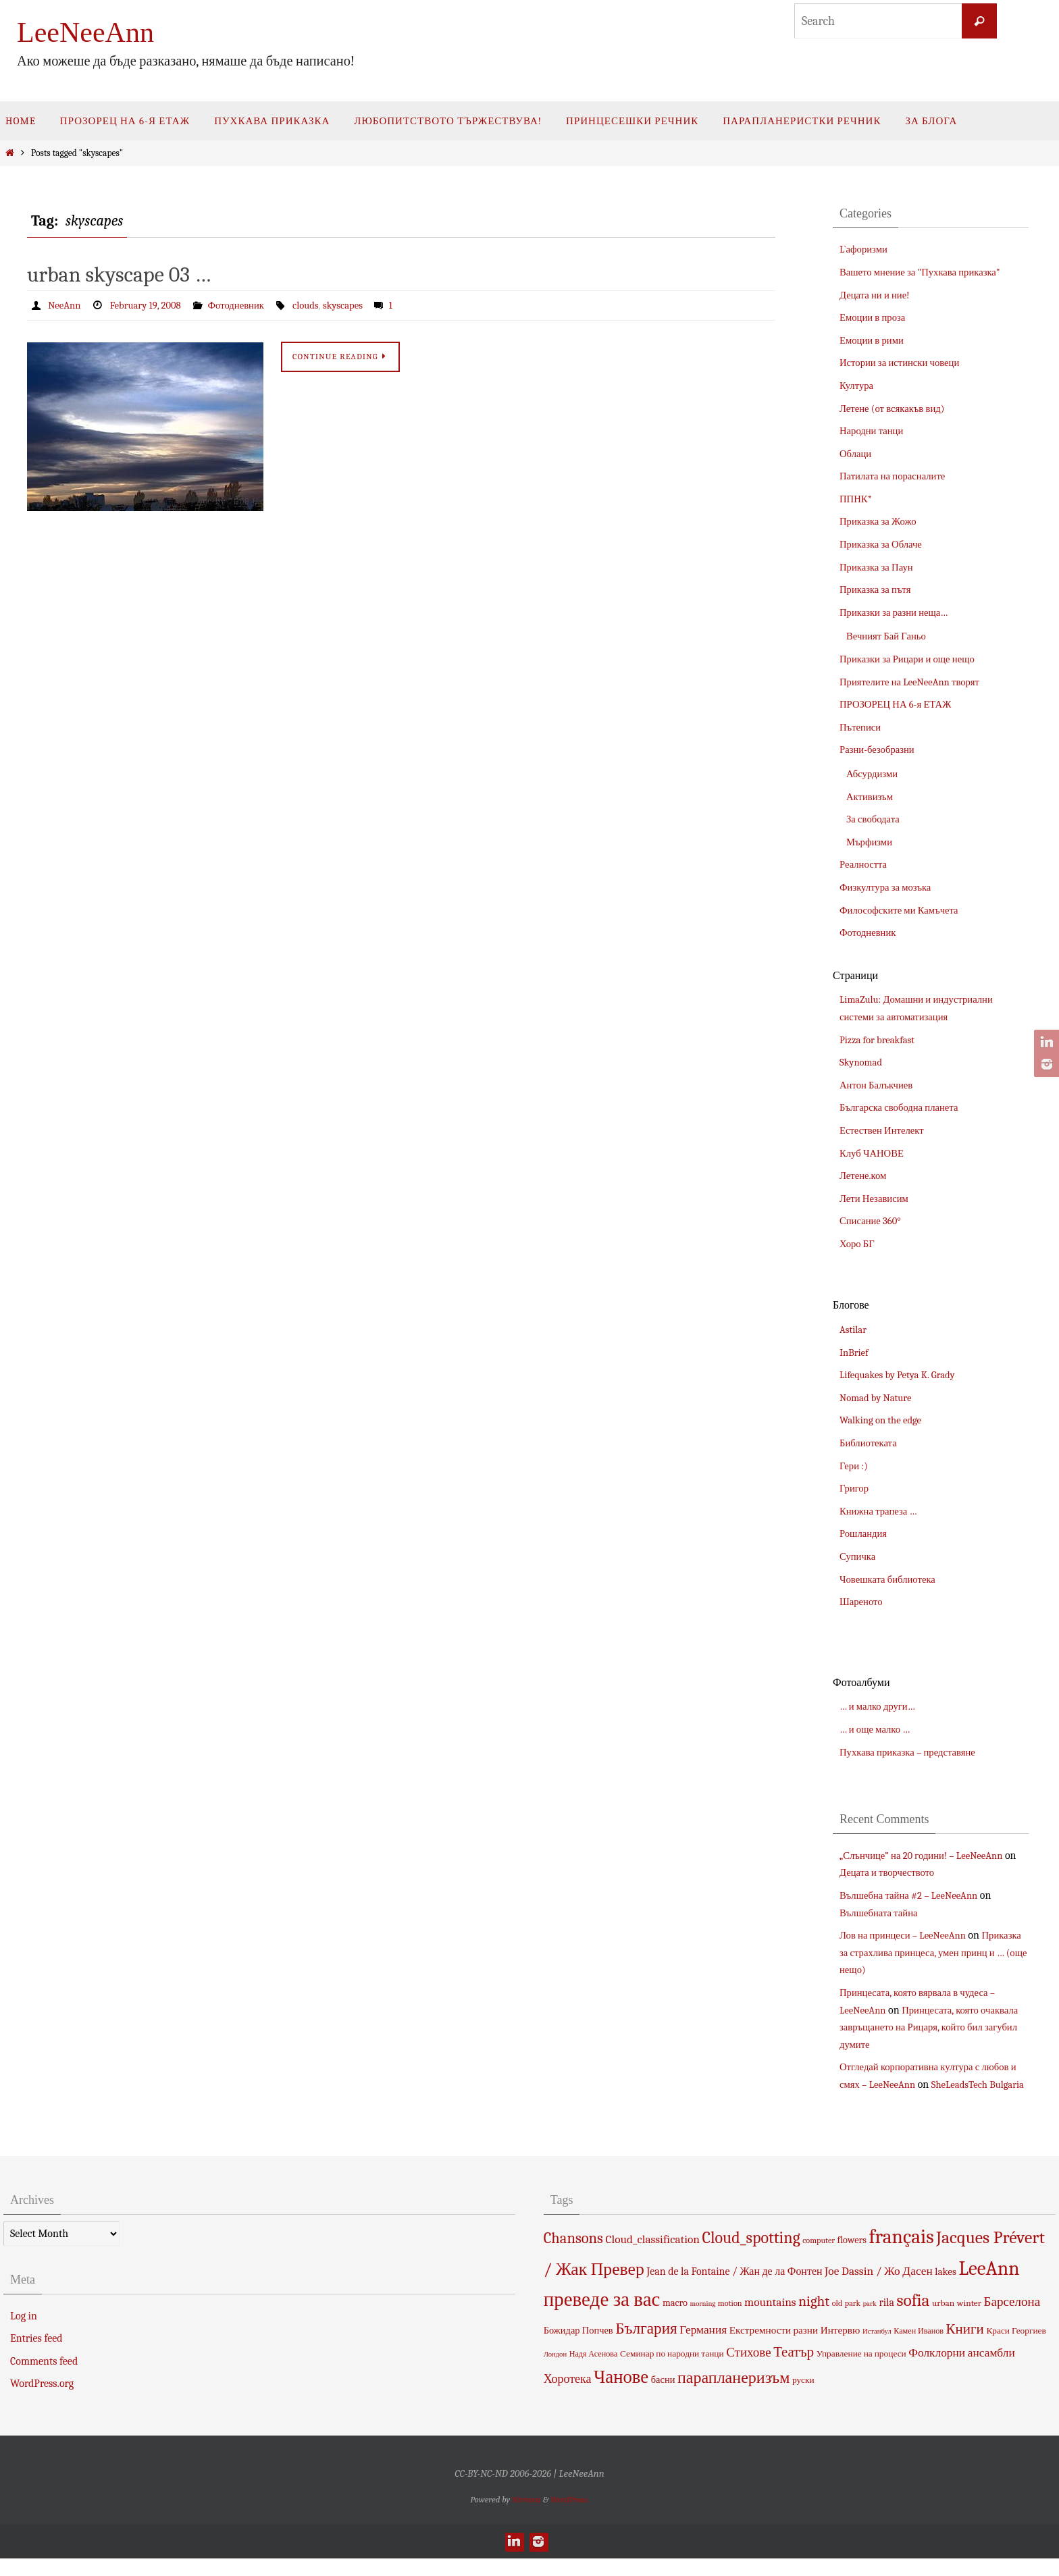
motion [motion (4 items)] (730, 2320)
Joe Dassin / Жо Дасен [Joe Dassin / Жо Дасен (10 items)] (879, 2288)
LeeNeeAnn (85, 32)
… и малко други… (881, 1706)
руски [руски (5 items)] (803, 2397)
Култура (858, 385)
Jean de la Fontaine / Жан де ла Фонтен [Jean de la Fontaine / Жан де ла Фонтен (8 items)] (734, 2289)
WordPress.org (42, 2401)
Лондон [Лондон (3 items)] (555, 2371)
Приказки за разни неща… (899, 612)
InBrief (855, 1352)
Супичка (859, 1556)
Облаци (857, 454)
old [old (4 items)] (837, 2320)
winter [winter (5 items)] (969, 2320)
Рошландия (866, 1533)
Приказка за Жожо (881, 521)
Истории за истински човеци (905, 363)
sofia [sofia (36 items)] (913, 2318)
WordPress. (569, 2516)
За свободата (875, 819)
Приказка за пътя (878, 589)
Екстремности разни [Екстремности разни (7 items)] (773, 2347)
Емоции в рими (874, 340)
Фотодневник (248, 305)
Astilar (854, 1329)
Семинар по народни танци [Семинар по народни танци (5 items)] (672, 2371)
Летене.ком (865, 1175)
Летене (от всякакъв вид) (897, 408)
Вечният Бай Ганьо (889, 636)
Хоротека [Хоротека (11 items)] (568, 2396)
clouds (321, 305)
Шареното (863, 1602)
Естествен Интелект (885, 1130)
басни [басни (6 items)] (663, 2397)
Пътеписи (862, 727)
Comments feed (44, 2378)
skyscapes (361, 305)
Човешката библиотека (892, 1579)
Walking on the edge (884, 1420)
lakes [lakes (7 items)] (945, 2289)
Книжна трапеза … (882, 1511)
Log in (23, 2333)
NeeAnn (66, 305)
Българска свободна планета (904, 1107)
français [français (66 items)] (901, 2254)
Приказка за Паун (880, 567)
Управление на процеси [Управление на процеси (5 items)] (861, 2371)
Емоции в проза (875, 317)
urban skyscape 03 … (119, 274)
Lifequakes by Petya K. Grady (902, 1375)
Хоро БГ (859, 1244)
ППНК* (857, 499)
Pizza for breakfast (880, 1040)
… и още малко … (878, 1729)
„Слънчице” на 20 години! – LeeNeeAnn (929, 1855)
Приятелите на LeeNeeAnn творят (916, 682)
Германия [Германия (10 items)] (703, 2346)
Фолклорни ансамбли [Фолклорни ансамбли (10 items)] (961, 2370)
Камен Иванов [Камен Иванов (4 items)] (919, 2347)
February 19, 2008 (151, 305)
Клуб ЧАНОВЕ (875, 1153)
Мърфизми (871, 842)
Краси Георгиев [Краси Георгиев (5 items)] (1016, 2347)
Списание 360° (873, 1221)
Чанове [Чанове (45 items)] (621, 2394)
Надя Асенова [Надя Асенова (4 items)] (593, 2371)
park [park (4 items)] (852, 2320)
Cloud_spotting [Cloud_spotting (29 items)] (751, 2255)
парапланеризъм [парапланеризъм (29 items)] (733, 2395)
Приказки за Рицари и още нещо (913, 659)
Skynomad (863, 1062)
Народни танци (874, 431)
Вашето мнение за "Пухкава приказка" (927, 272)
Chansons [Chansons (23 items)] (573, 2256)
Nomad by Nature (879, 1398)
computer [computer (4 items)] (818, 2258)
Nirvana (526, 2516)
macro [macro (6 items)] (675, 2320)
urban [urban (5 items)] (943, 2320)
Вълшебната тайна (882, 1913)
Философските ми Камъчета (904, 910)
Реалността (866, 864)
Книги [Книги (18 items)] (965, 2346)
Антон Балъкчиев (879, 1085)
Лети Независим (877, 1198)
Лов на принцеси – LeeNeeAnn (908, 1935)
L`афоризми (866, 249)
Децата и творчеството (904, 1872)
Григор (855, 1488)
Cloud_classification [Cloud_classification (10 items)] (652, 2256)
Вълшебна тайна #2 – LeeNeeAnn (915, 1895)
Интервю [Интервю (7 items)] (840, 2347)
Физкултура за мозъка (889, 887)
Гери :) (855, 1466)
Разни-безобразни (880, 749)
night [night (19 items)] (813, 2319)
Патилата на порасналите (897, 476)
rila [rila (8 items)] (886, 2320)
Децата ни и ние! (878, 295)
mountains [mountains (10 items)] (770, 2319)
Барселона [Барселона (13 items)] (1012, 2319)
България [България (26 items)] (646, 2345)
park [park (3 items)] (870, 2321)
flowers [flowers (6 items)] (852, 2257)
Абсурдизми (874, 774)
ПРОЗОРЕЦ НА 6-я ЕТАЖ (900, 704)
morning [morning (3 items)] (703, 2321)
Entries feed (36, 2356)
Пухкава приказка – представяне (913, 1752)
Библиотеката (871, 1443)
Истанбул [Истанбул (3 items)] (877, 2348)
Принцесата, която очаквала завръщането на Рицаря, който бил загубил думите (930, 2027)
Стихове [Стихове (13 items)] (748, 2370)
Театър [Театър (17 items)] (793, 2369)
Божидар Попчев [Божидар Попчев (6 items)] (578, 2347)
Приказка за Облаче (884, 544)
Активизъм (871, 797)
